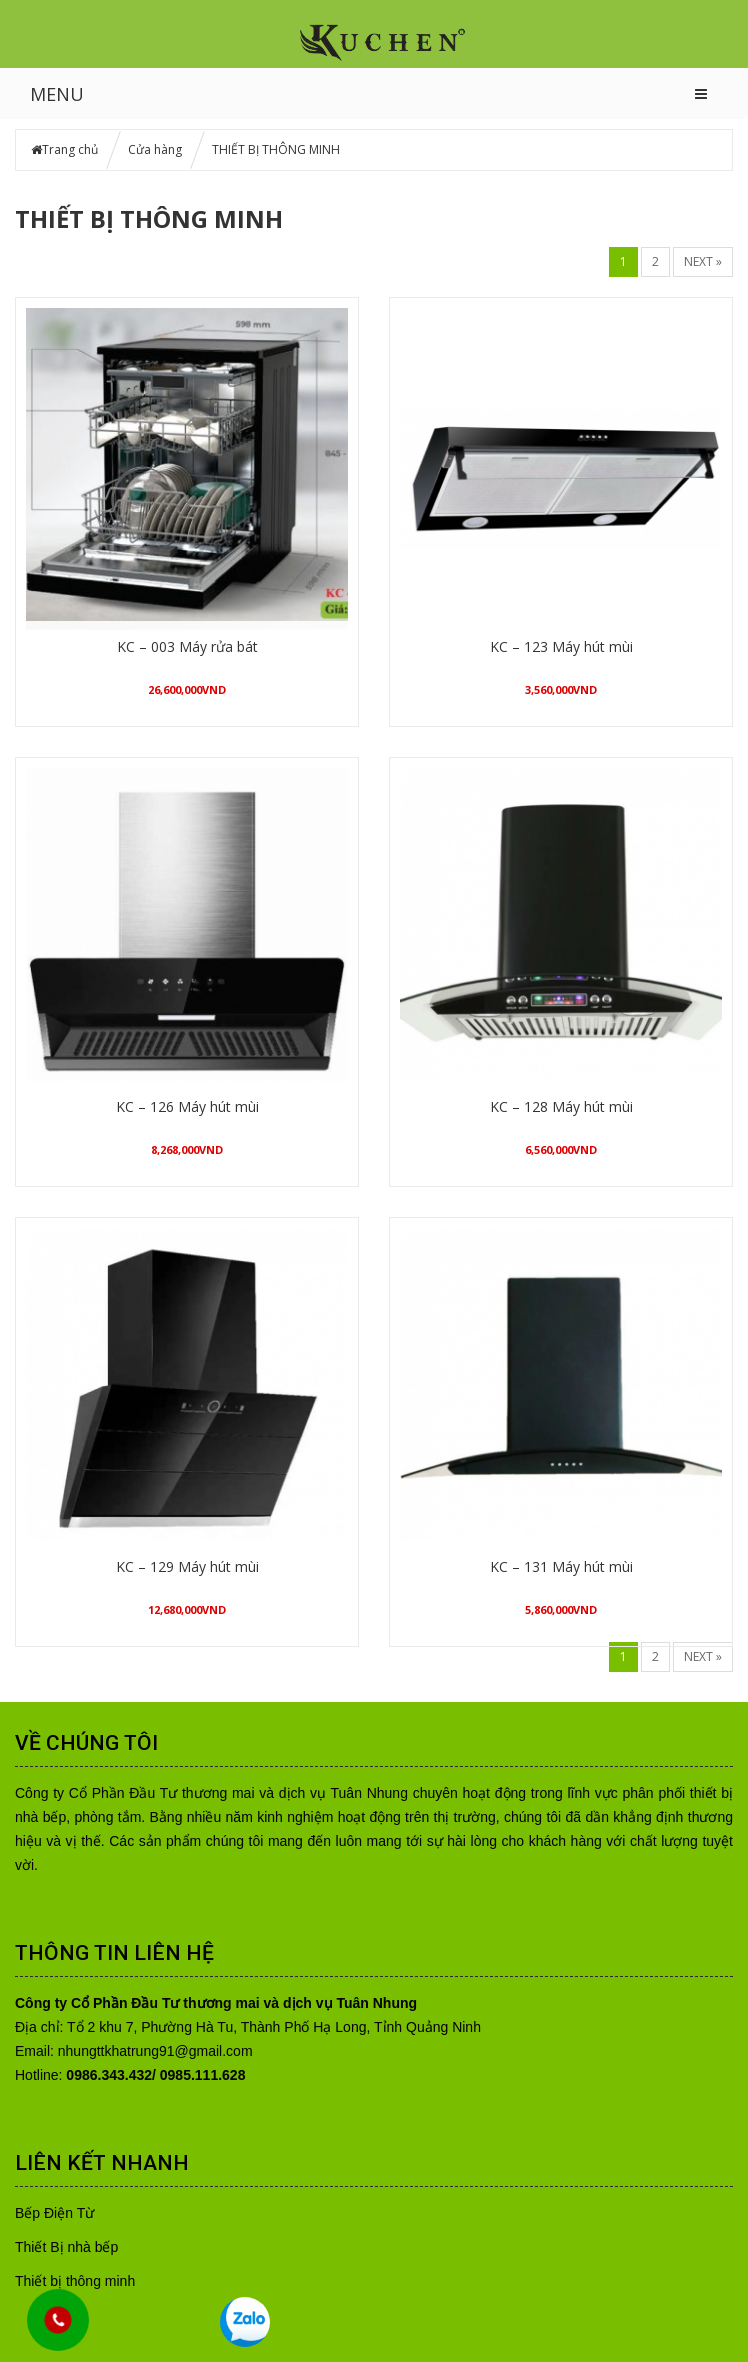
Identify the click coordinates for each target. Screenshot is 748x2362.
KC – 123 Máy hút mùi (561, 646)
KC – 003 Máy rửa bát (187, 646)
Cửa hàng (155, 149)
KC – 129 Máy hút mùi (187, 1566)
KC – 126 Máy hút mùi (187, 1106)
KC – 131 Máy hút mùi (561, 1566)
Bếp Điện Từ (54, 2213)
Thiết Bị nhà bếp (66, 2247)
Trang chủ (70, 149)
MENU (57, 94)
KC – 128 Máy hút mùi (561, 1106)
